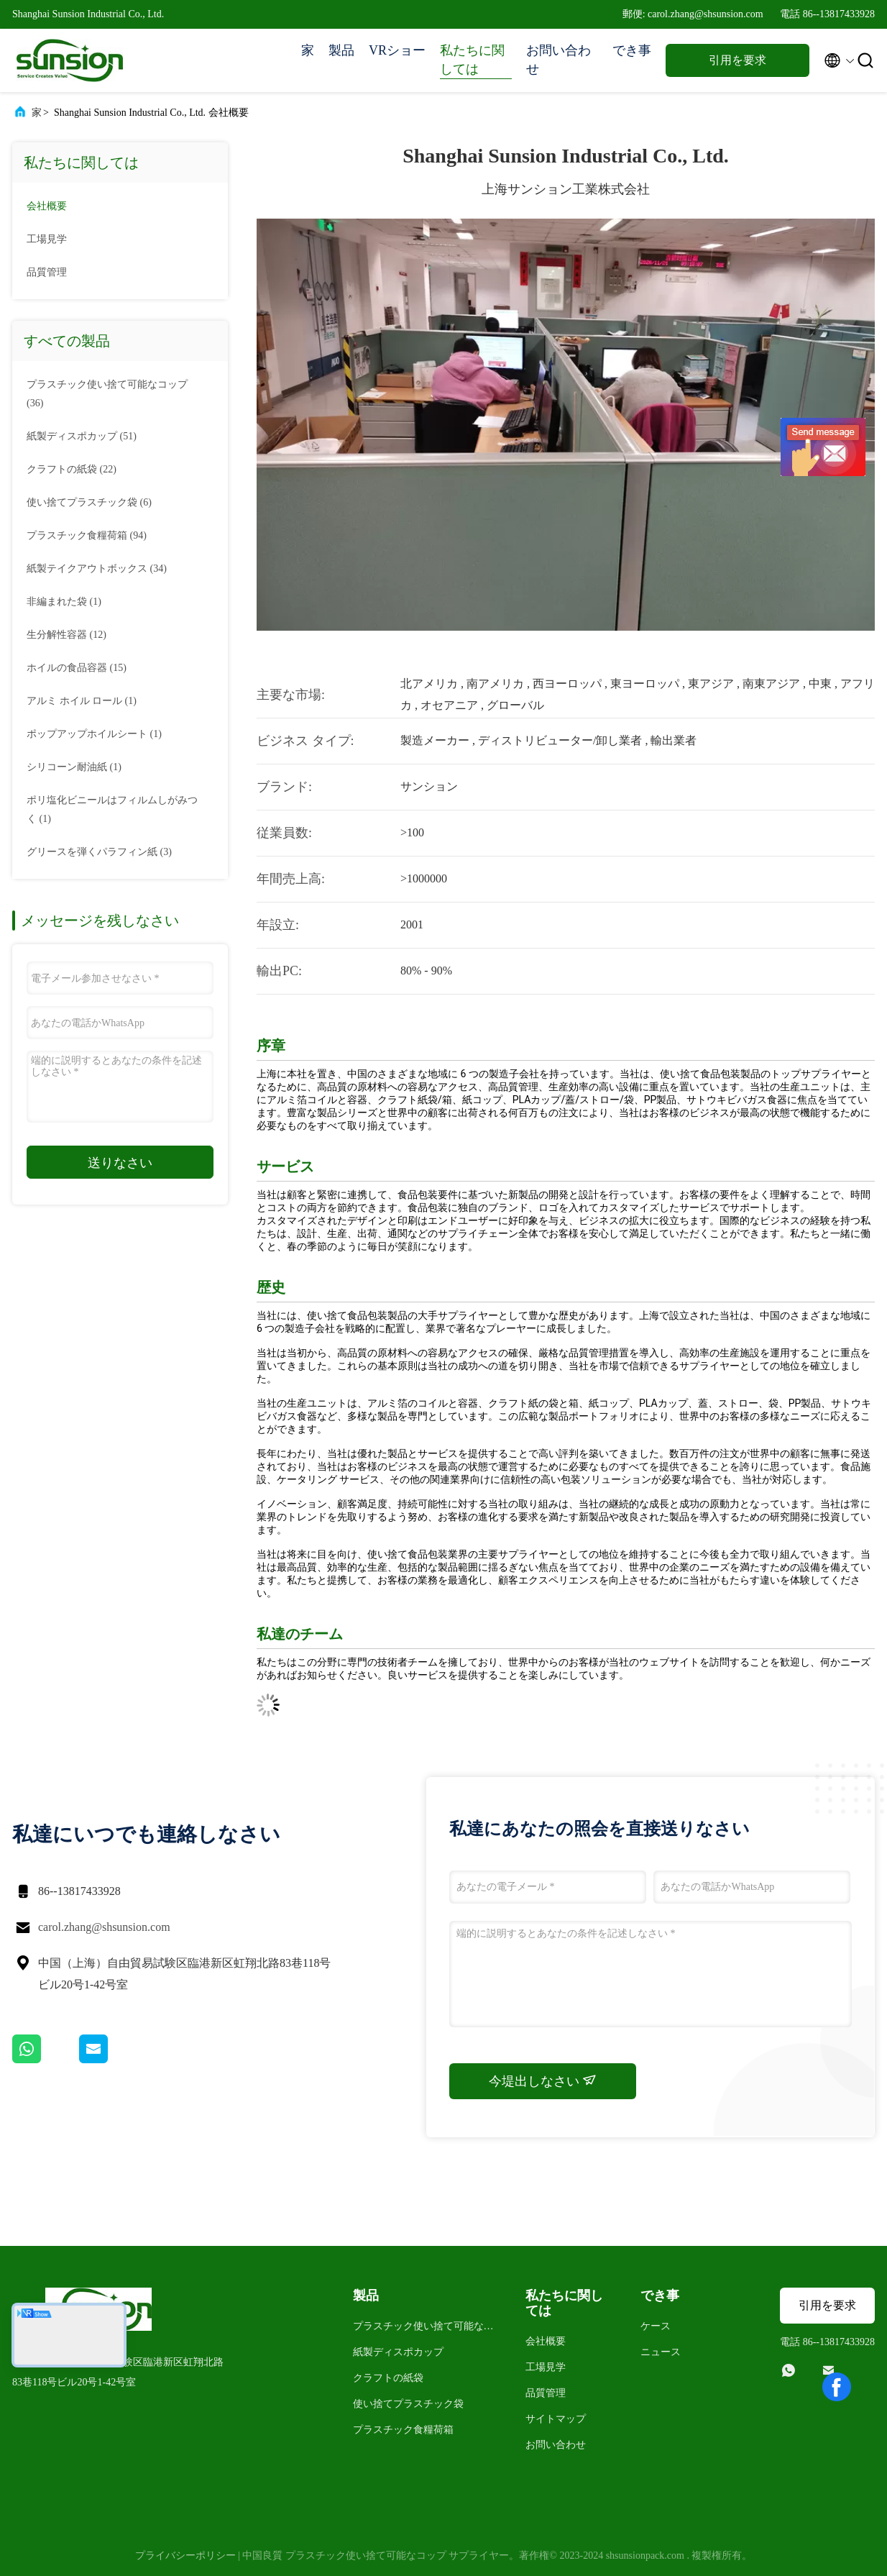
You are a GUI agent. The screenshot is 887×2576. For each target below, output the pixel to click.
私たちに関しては (472, 59)
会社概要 (47, 206)
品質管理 (47, 272)
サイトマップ (555, 2418)
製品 (341, 50)
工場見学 (47, 239)
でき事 (631, 50)
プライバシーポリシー (185, 2555)
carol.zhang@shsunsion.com (104, 1927)
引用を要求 (737, 60)
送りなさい (120, 1163)
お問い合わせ (558, 59)
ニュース (660, 2352)
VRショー (397, 50)
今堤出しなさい (543, 2080)
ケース (655, 2326)
